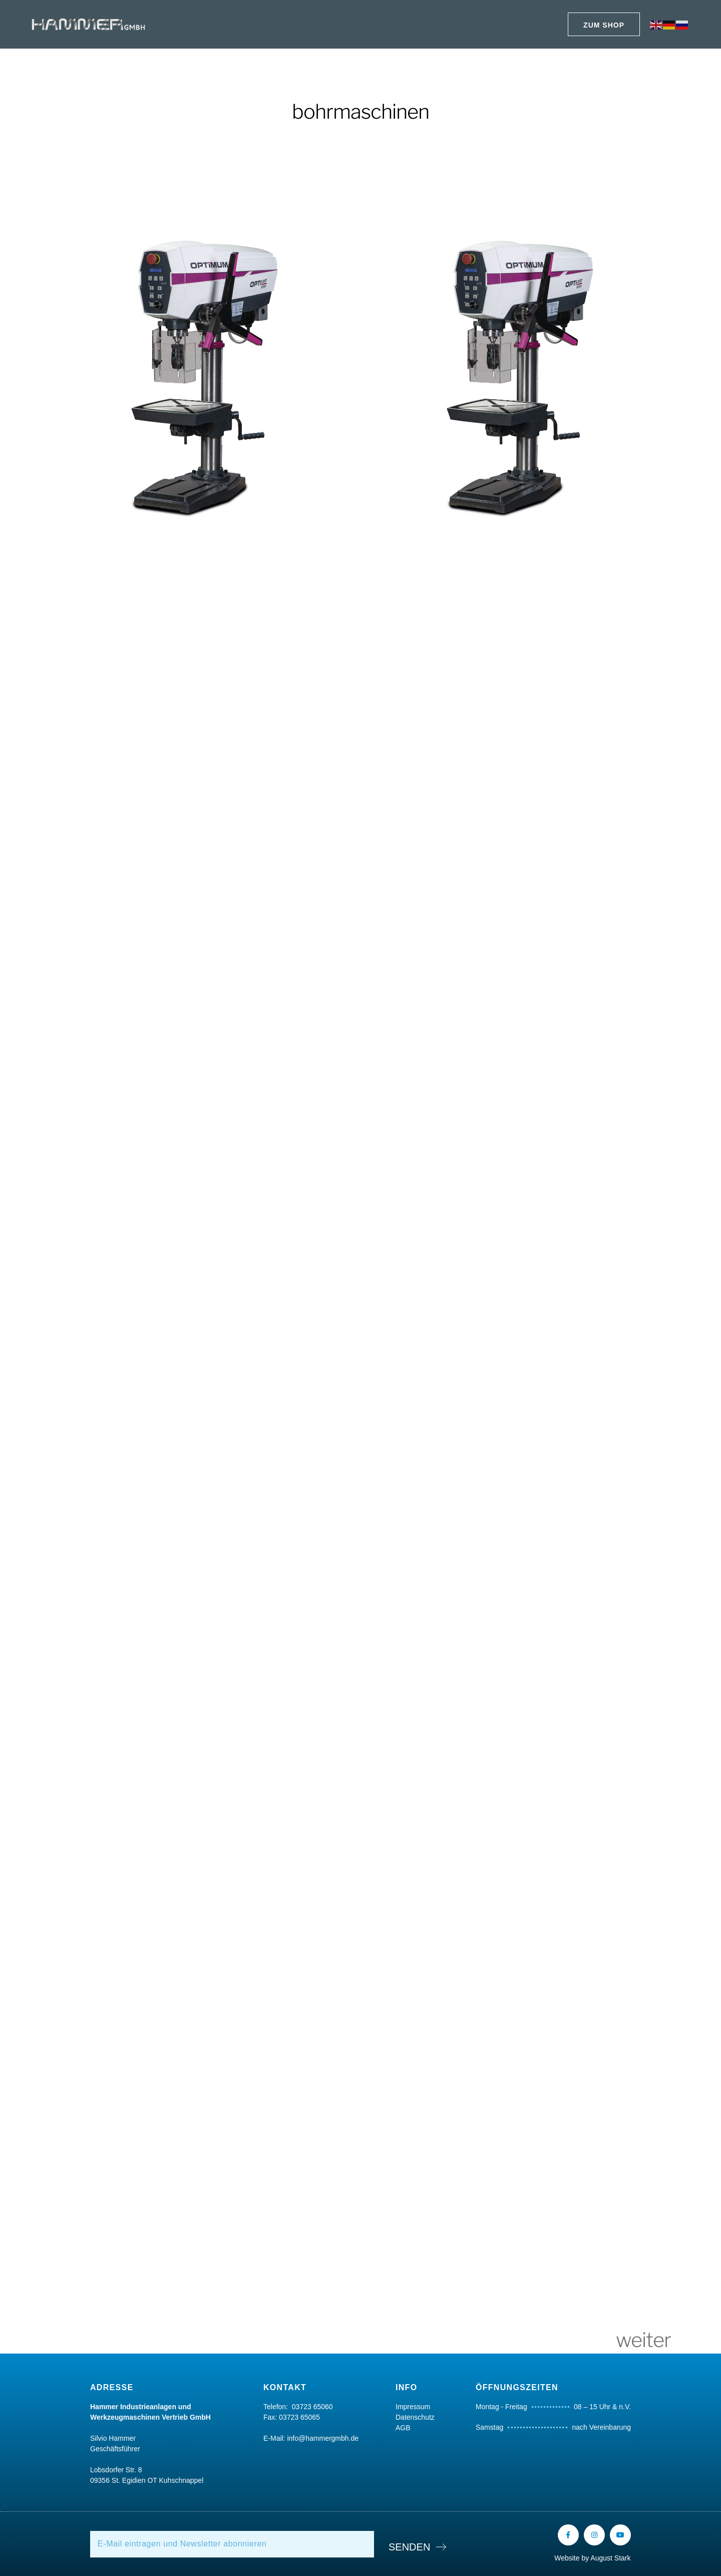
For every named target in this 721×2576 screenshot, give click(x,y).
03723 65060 (312, 2407)
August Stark (610, 2558)
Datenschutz (415, 2417)
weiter (643, 2340)
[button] (604, 24)
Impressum (413, 2407)
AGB (403, 2428)
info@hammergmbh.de (322, 2438)
